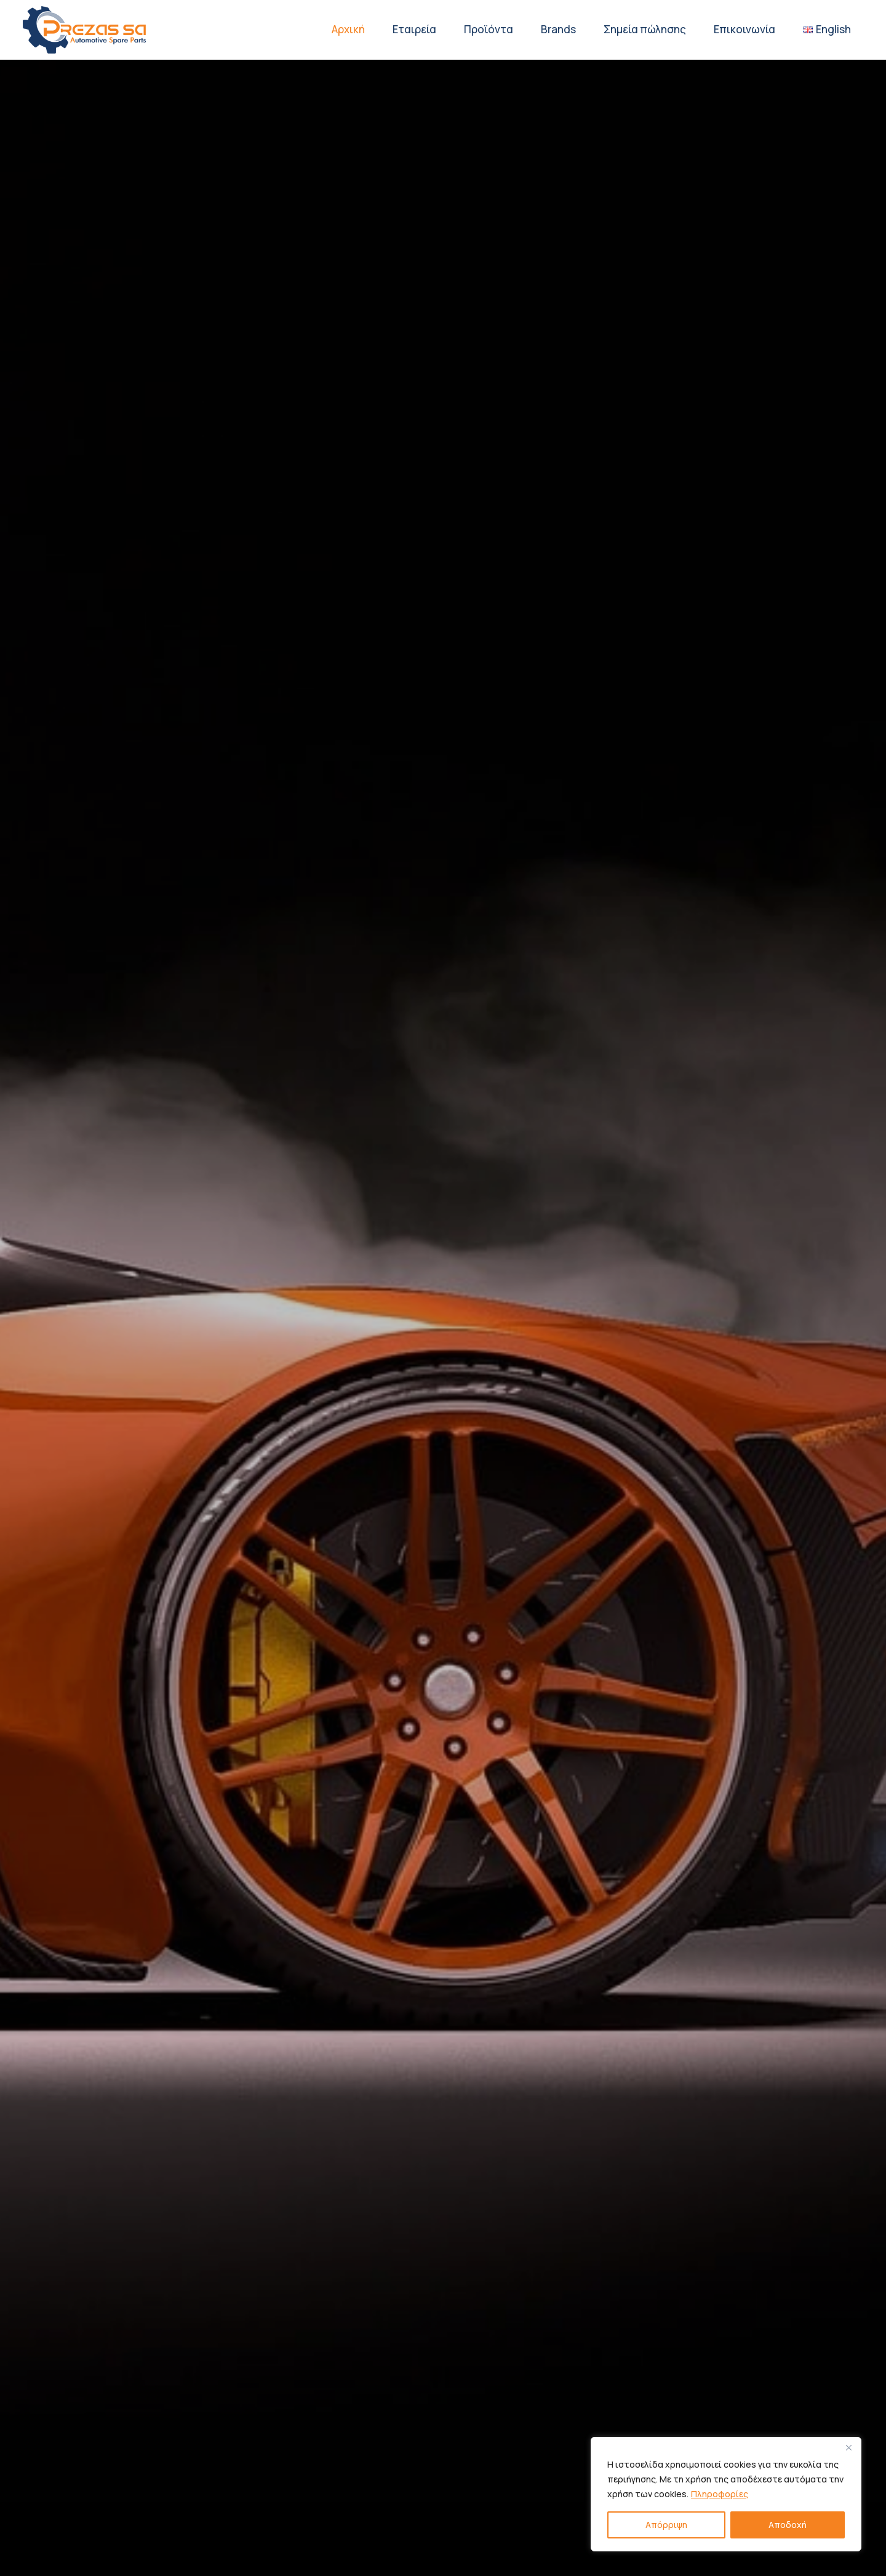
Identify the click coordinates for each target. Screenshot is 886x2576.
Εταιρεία (414, 29)
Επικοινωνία (744, 29)
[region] (726, 2494)
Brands (558, 29)
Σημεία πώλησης (645, 29)
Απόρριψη (666, 2524)
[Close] (848, 2447)
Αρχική (348, 29)
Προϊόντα (488, 29)
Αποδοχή (787, 2524)
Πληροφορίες (719, 2494)
